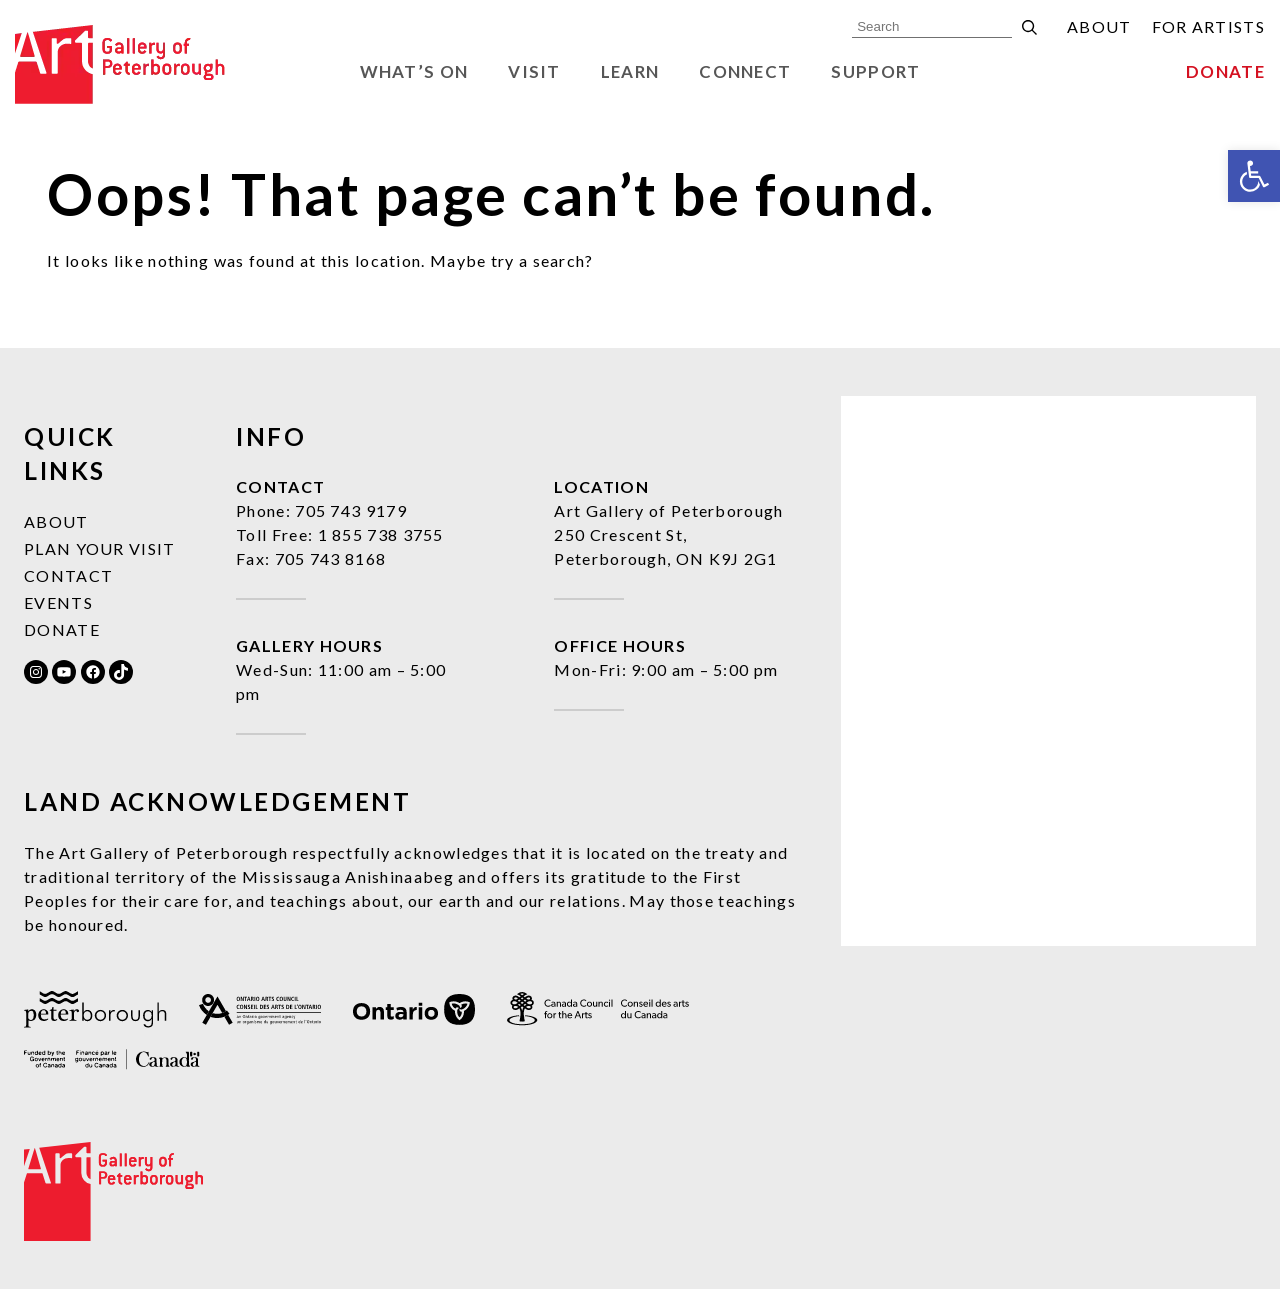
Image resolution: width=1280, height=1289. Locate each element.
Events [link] (58, 602)
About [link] (1099, 26)
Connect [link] (745, 71)
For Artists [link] (1208, 26)
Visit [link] (534, 71)
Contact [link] (68, 575)
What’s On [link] (414, 71)
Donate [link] (1225, 71)
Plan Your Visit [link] (100, 548)
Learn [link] (630, 71)
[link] (1254, 176)
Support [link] (875, 71)
